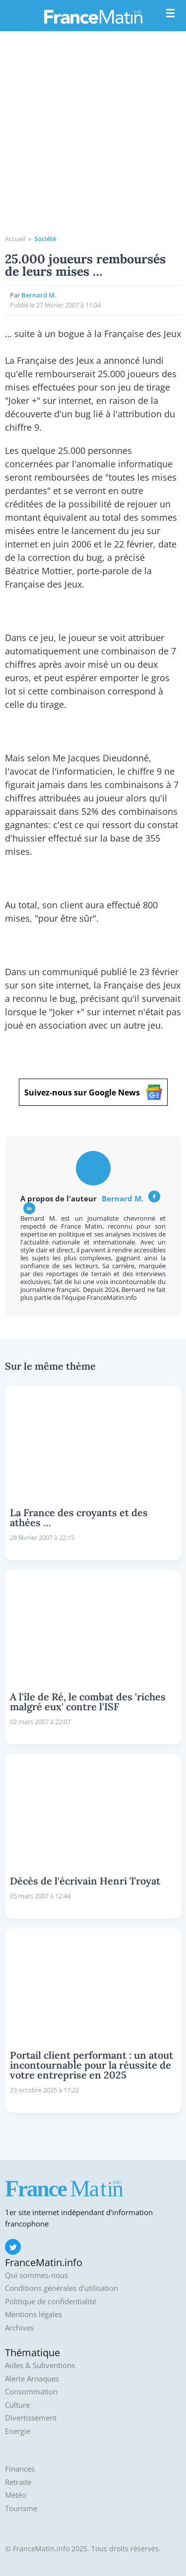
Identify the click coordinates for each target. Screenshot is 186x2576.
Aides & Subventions (40, 2365)
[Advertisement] (93, 136)
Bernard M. (39, 295)
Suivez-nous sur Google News (93, 1092)
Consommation (31, 2391)
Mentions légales (33, 2314)
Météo (15, 2495)
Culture (17, 2405)
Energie (17, 2431)
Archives (19, 2327)
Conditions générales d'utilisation (61, 2288)
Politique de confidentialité (50, 2301)
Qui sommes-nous (36, 2275)
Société (45, 238)
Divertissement (31, 2418)
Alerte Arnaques (32, 2378)
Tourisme (21, 2508)
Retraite (18, 2482)
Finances (20, 2469)
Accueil (15, 238)
